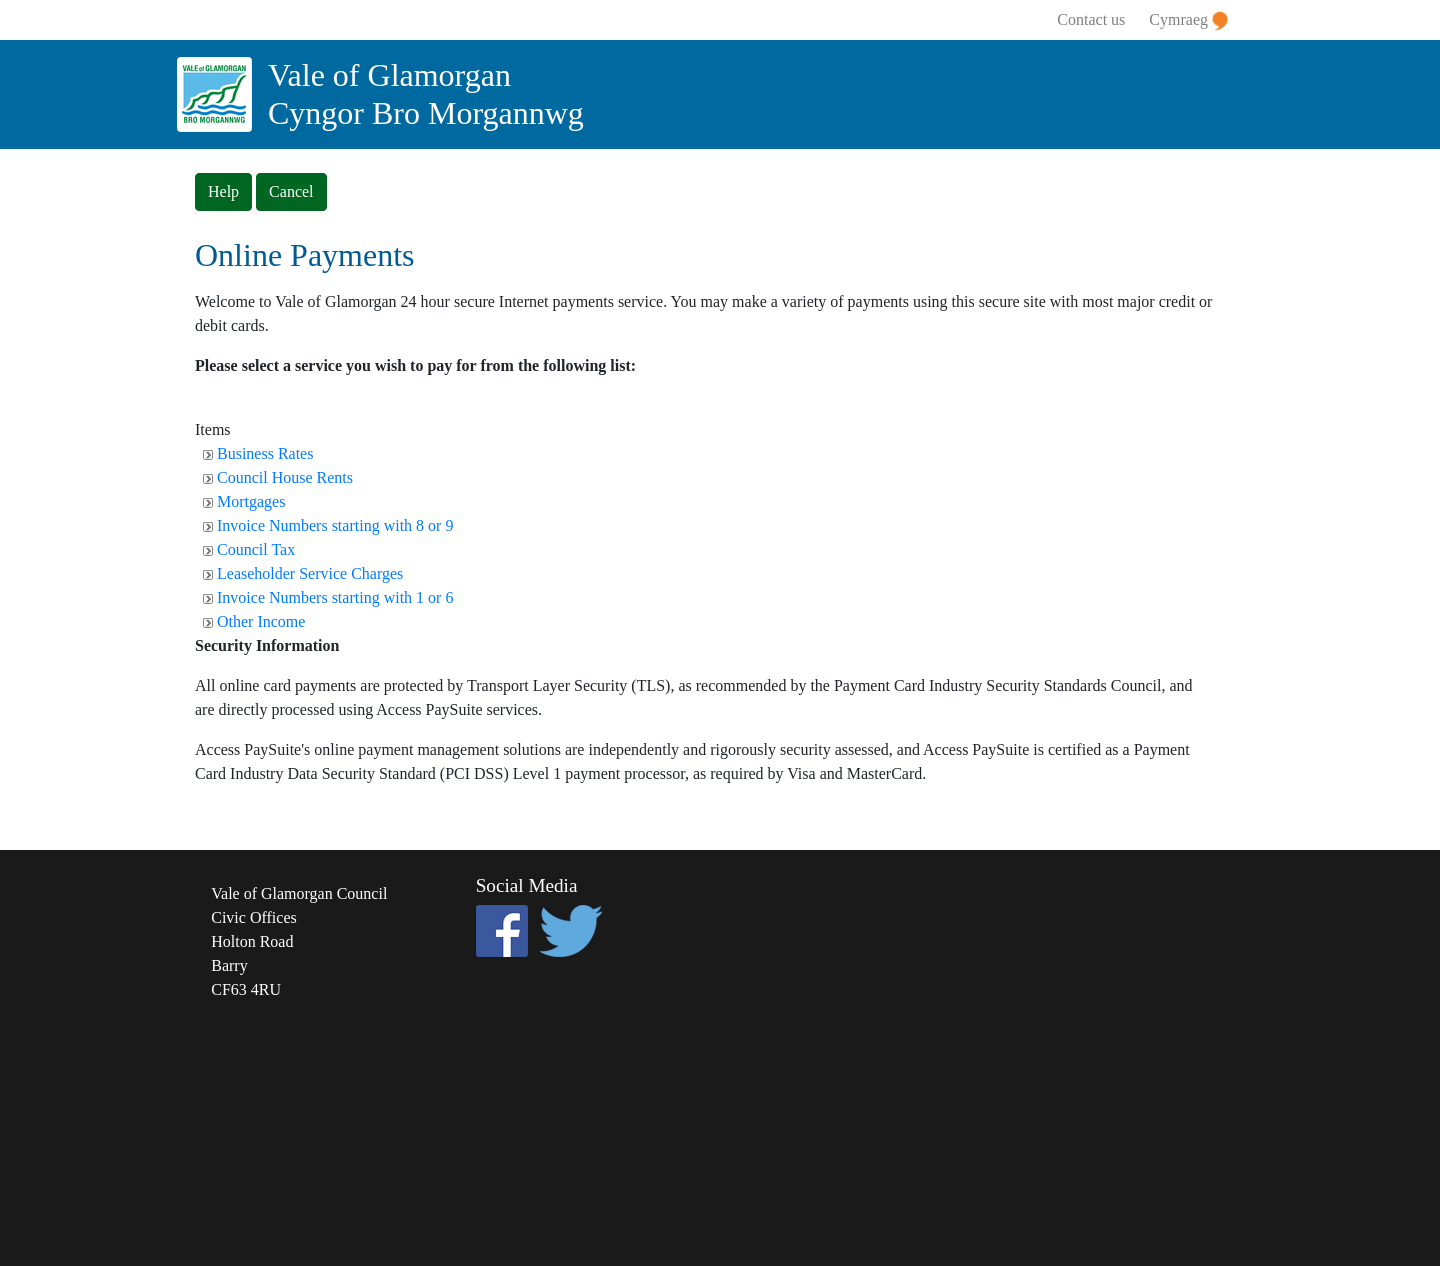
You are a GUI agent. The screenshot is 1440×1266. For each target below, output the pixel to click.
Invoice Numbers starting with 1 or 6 (335, 597)
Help (223, 191)
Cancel (291, 191)
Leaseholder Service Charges (310, 573)
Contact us (1091, 19)
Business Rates (265, 453)
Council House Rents (285, 477)
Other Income (261, 621)
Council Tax (256, 549)
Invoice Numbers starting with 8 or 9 (335, 525)
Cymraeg (1188, 21)
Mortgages (251, 501)
